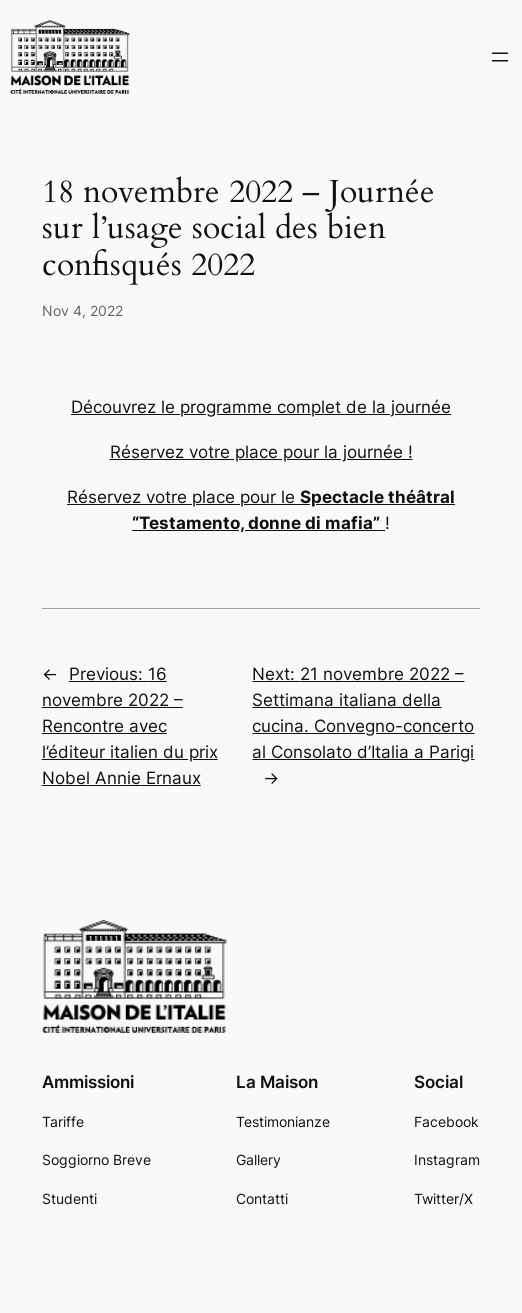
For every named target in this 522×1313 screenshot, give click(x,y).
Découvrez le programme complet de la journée (261, 407)
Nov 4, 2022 (82, 310)
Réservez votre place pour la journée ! (261, 452)
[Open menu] (500, 57)
